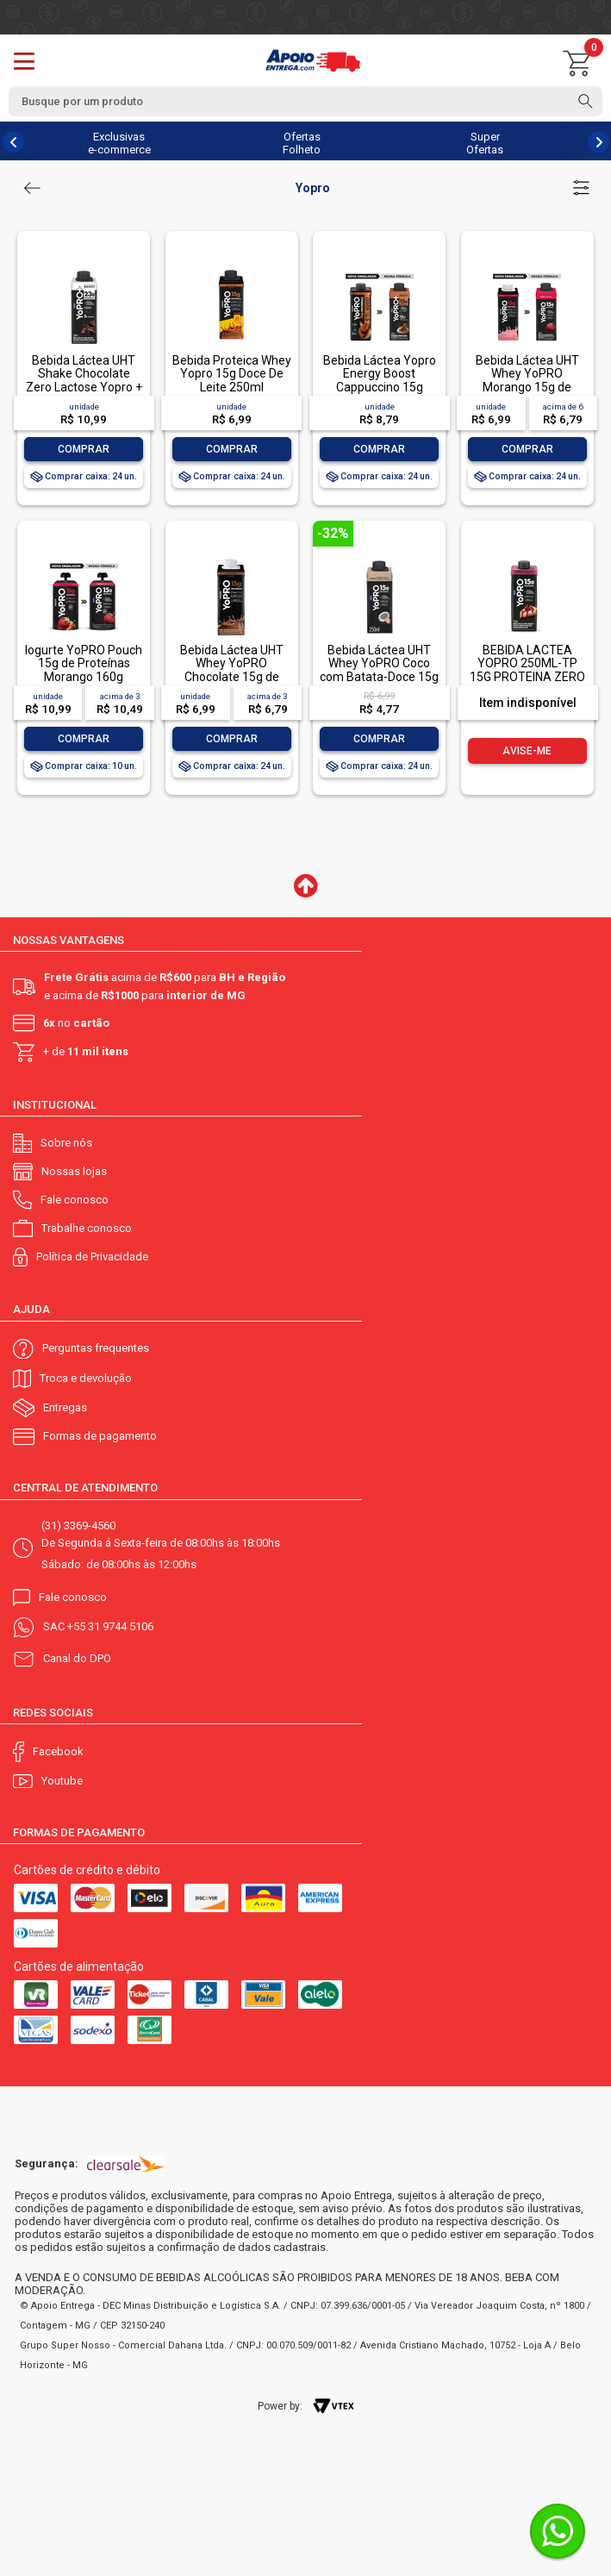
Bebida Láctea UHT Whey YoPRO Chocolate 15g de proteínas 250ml (232, 670)
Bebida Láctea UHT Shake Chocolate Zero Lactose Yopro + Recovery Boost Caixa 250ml (84, 387)
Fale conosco (75, 1199)
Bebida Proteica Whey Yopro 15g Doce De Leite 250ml (231, 373)
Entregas (65, 1407)
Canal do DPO (77, 1658)
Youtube (62, 1780)
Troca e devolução (86, 1378)
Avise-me (527, 751)
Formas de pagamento (100, 1435)
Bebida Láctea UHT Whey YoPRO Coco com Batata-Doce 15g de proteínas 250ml (379, 670)
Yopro (313, 188)
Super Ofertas (484, 143)
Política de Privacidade (92, 1256)
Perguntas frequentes (95, 1347)
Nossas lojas (74, 1171)
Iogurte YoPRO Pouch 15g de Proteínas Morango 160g (83, 663)
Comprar (83, 449)
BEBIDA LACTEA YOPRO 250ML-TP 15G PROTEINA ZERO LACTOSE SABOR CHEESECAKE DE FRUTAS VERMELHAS (527, 683)
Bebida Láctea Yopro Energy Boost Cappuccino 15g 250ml (379, 380)
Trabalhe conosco (86, 1228)
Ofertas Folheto (302, 143)
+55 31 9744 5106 (110, 1626)
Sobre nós (66, 1142)
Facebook (58, 1751)
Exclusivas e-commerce (119, 143)
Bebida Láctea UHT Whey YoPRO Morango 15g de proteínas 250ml (527, 380)
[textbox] (305, 101)
